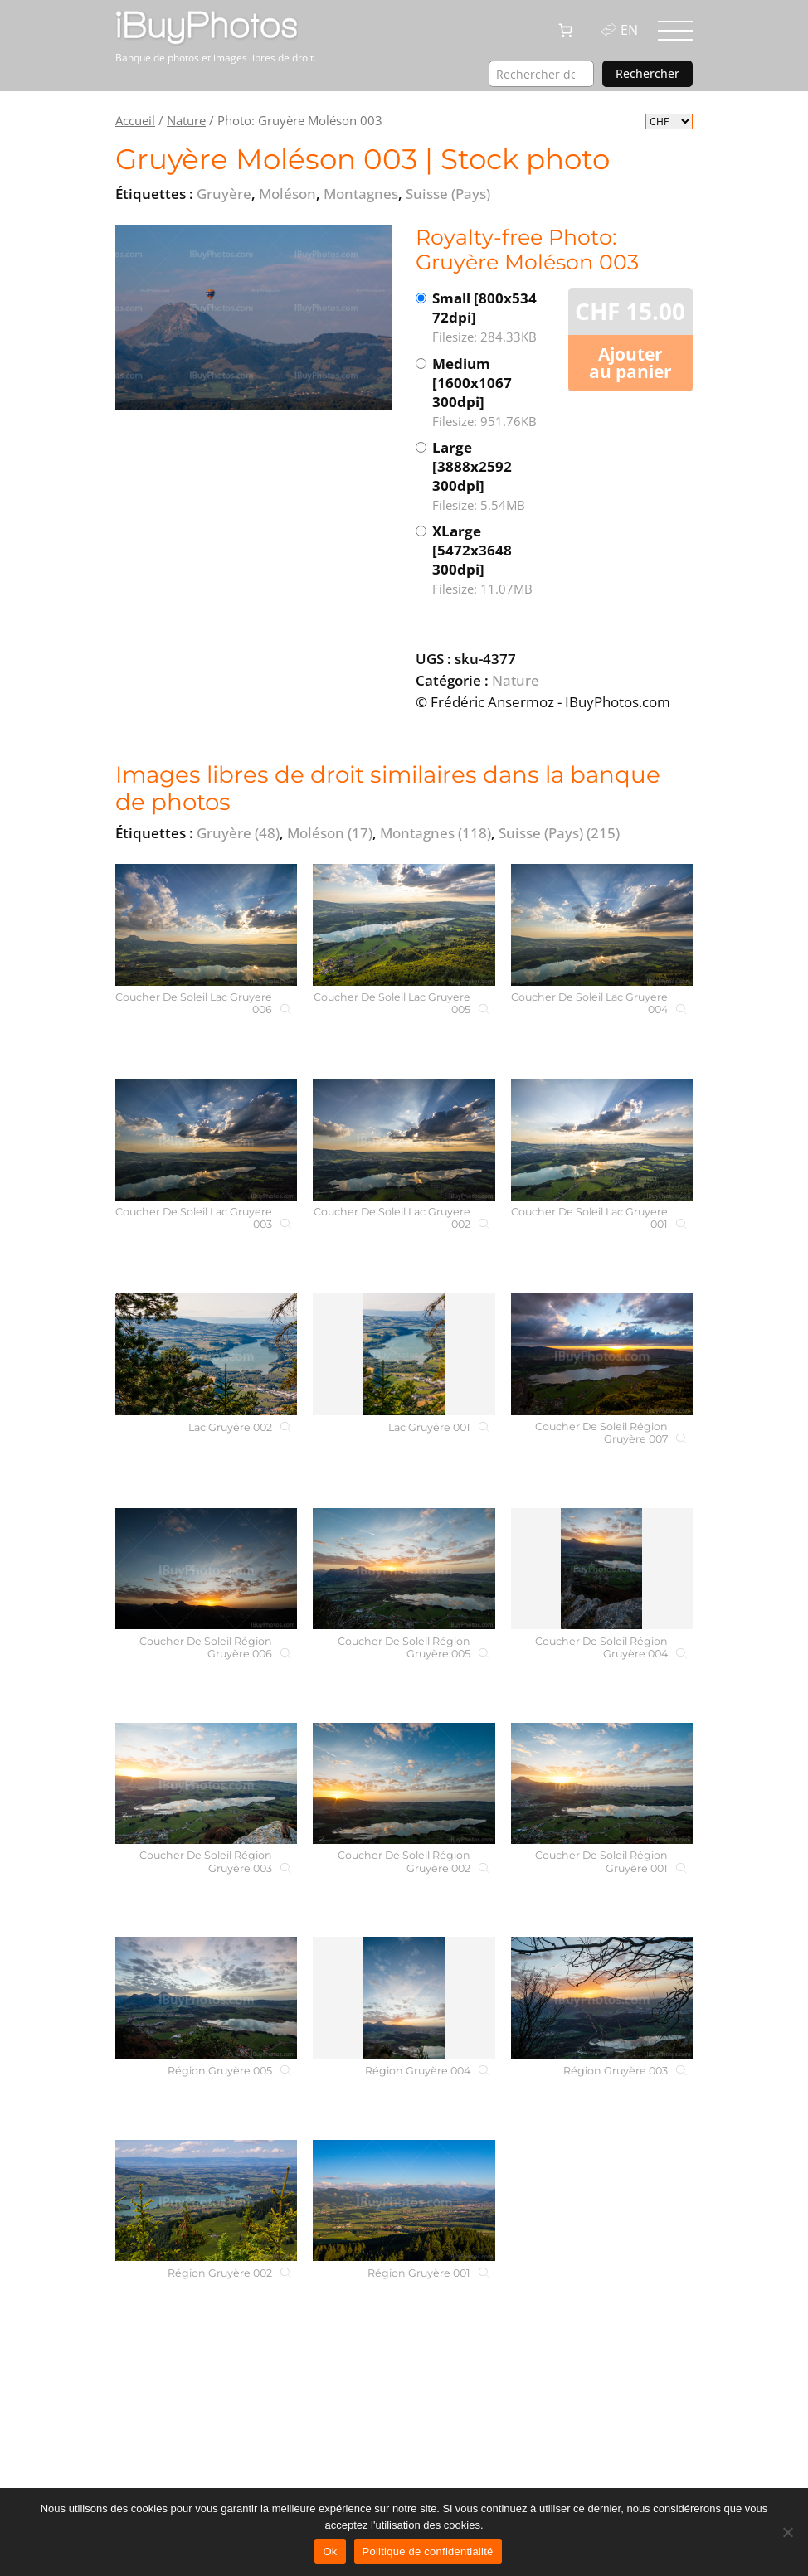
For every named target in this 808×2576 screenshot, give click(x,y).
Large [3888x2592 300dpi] (492, 476)
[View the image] (253, 317)
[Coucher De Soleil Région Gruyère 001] (602, 1784)
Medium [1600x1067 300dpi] (492, 392)
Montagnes (435, 832)
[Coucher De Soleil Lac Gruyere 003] (206, 1140)
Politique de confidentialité (428, 2551)
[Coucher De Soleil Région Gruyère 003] (206, 1784)
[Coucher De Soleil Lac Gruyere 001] (602, 1140)
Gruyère (238, 832)
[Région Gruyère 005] (206, 1998)
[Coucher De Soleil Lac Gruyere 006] (206, 925)
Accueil (135, 120)
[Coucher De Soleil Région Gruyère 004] (602, 1569)
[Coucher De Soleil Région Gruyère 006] (206, 1569)
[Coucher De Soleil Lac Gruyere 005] (403, 925)
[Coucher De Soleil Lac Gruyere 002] (403, 1140)
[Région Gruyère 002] (206, 2201)
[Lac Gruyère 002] (206, 1354)
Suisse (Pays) (559, 832)
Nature (186, 120)
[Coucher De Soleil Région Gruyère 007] (602, 1354)
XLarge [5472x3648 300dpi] (492, 560)
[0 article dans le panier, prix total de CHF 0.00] (565, 30)
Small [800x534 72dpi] (492, 318)
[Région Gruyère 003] (602, 1998)
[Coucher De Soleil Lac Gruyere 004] (602, 925)
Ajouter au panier (630, 362)
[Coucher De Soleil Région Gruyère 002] (403, 1784)
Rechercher (647, 73)
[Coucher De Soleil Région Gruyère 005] (403, 1569)
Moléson (329, 832)
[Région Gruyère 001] (403, 2201)
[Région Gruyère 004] (403, 1998)
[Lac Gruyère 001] (403, 1354)
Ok (330, 2551)
